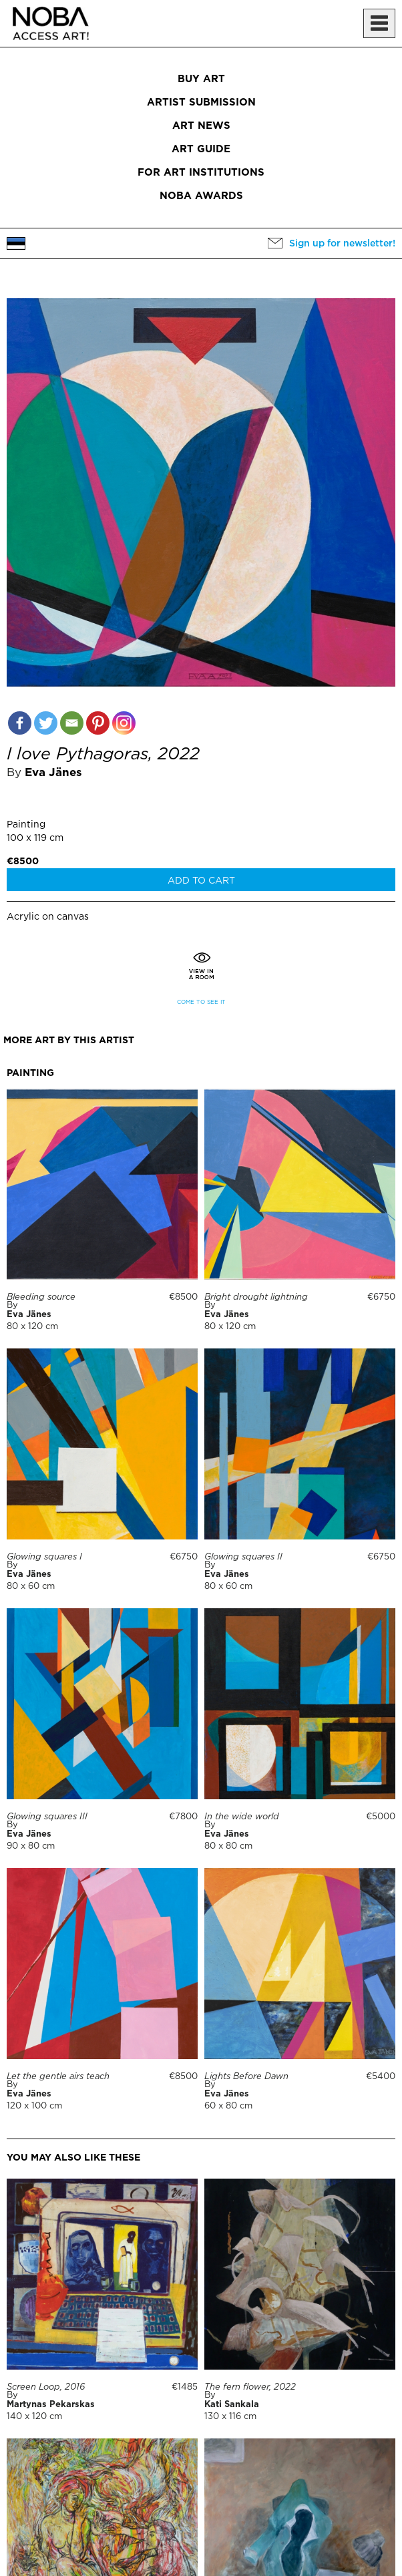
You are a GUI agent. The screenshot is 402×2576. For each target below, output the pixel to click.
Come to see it (201, 1002)
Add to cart (201, 881)
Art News (201, 126)
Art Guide (201, 149)
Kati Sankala (231, 2404)
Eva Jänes (53, 773)
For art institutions (201, 172)
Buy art (201, 79)
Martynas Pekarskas (51, 2404)
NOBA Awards (201, 196)
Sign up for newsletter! (342, 244)
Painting (26, 825)
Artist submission (201, 102)
